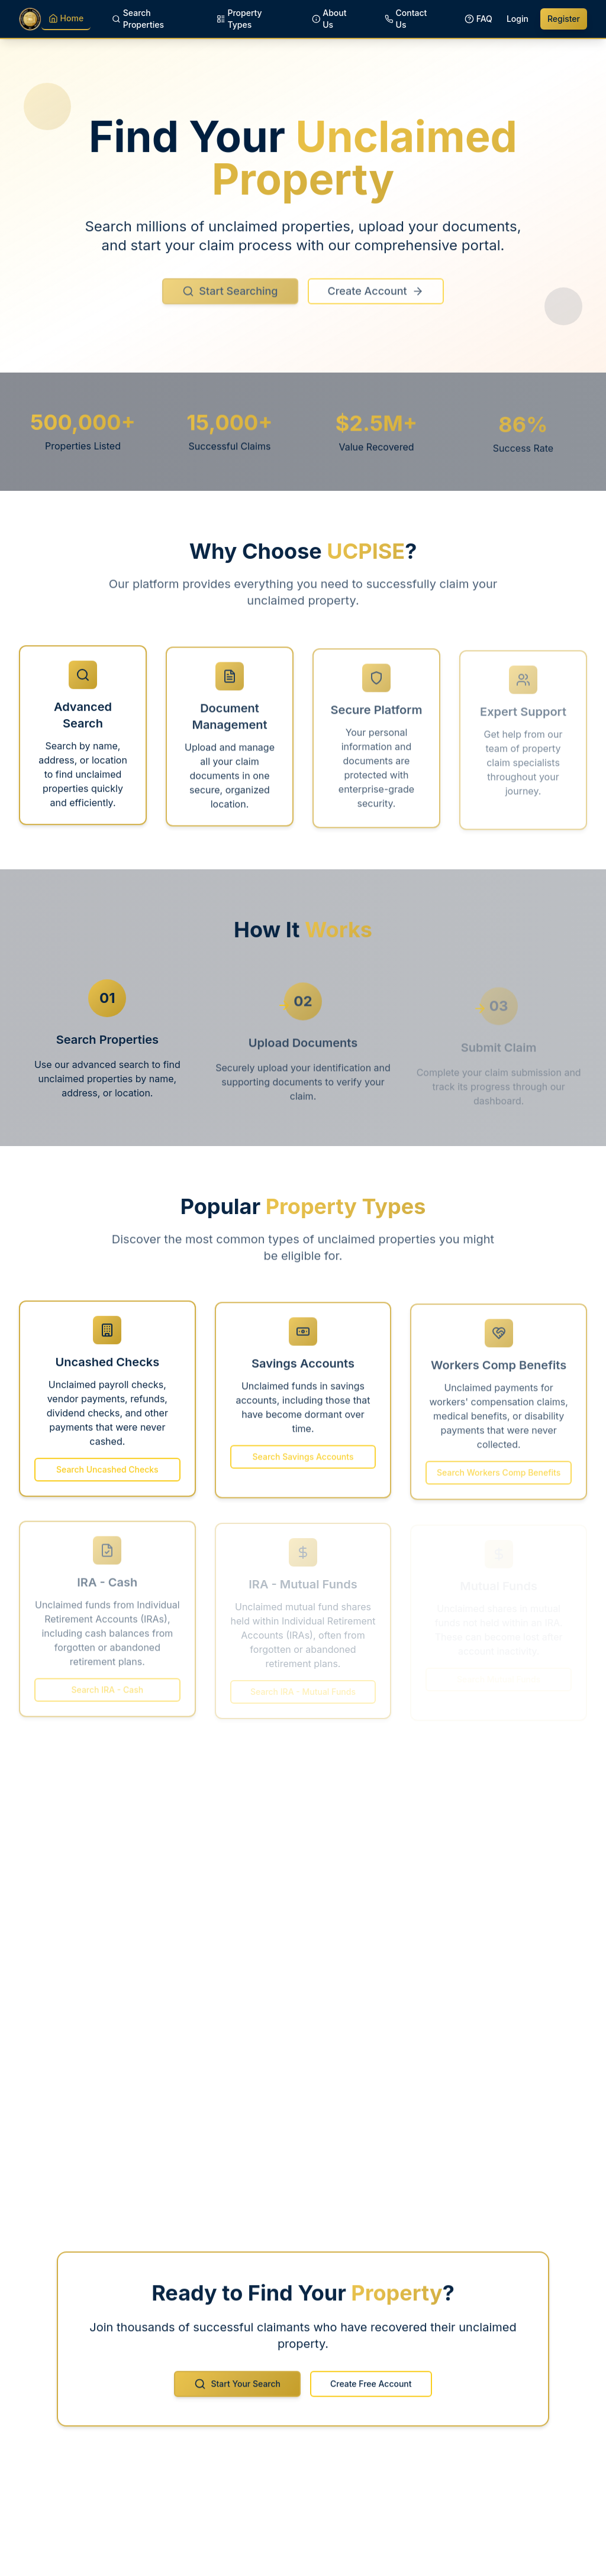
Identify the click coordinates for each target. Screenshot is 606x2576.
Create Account (376, 299)
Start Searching (230, 299)
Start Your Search (237, 2390)
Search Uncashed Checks (107, 1475)
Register (563, 19)
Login (517, 19)
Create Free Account (371, 2390)
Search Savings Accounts (303, 1463)
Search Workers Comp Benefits (498, 1478)
